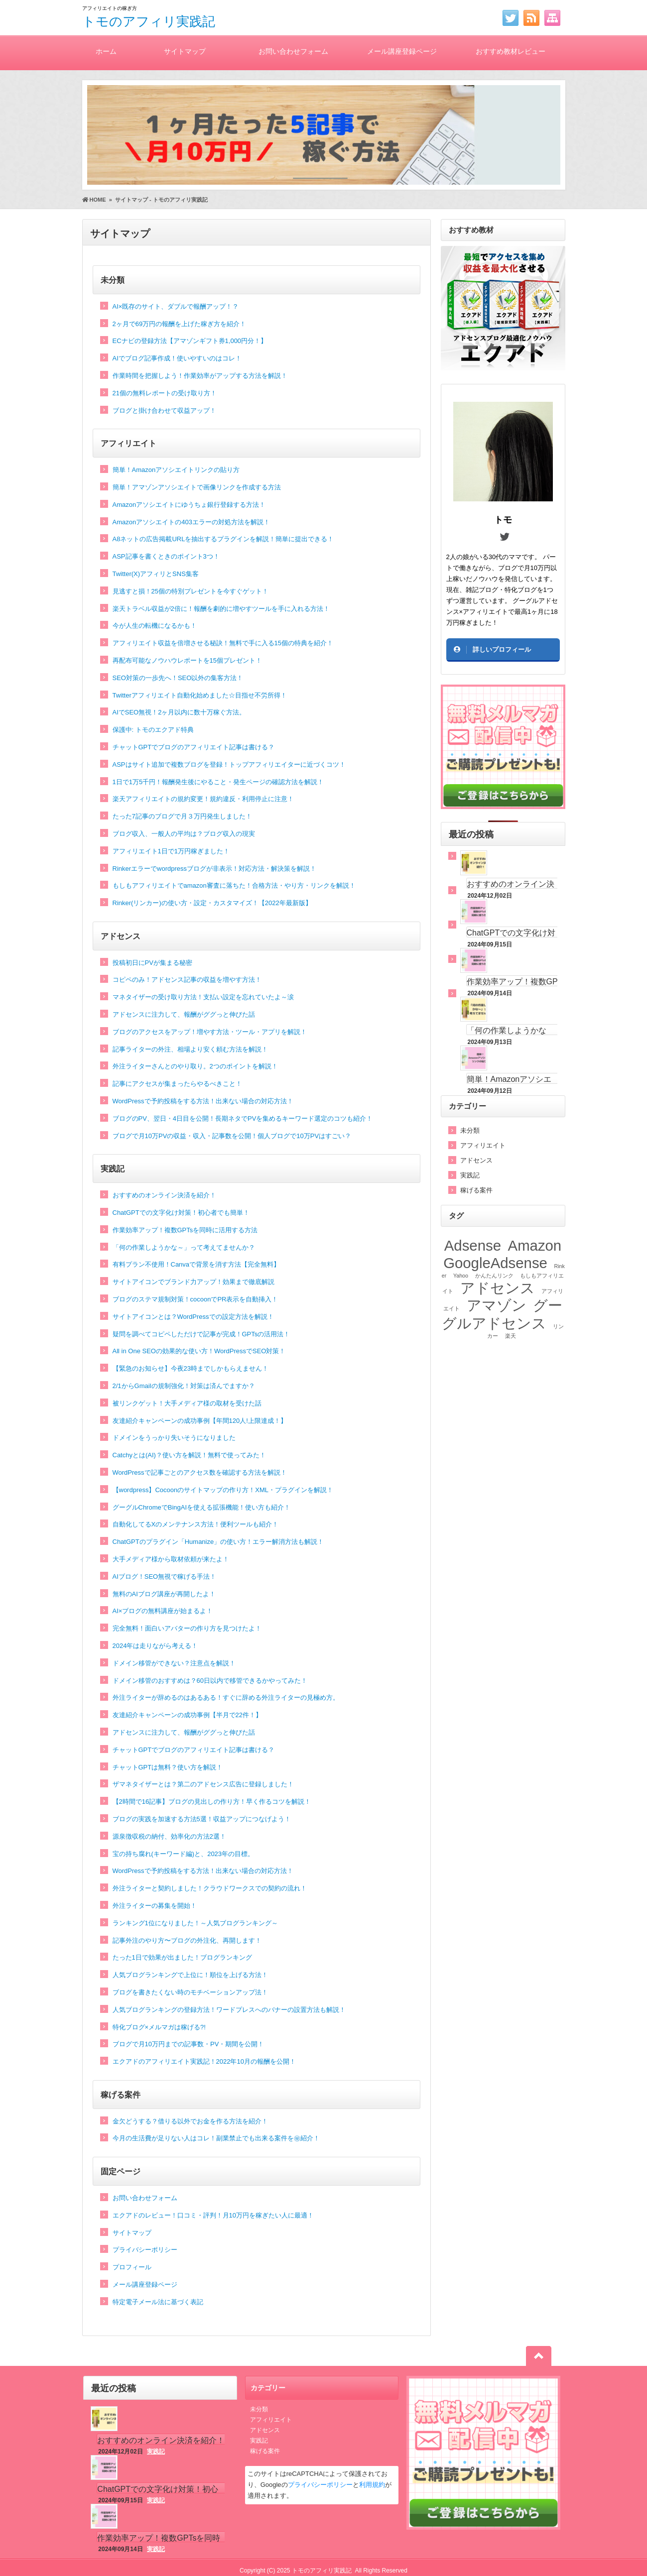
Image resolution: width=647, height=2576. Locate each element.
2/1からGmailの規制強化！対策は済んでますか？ (184, 1386)
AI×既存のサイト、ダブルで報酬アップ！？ (176, 306)
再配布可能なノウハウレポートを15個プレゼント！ (187, 660)
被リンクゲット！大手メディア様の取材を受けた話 (187, 1403)
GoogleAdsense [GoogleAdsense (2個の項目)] (495, 1263)
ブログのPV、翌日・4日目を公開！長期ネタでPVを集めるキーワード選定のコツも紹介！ (243, 1118)
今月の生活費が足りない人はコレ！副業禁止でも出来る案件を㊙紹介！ (216, 2138)
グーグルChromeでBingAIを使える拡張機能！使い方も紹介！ (202, 1507)
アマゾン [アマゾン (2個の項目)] (496, 1305)
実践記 (113, 1169)
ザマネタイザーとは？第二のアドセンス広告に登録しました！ (203, 1784)
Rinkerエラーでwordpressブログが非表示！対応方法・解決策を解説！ (215, 868)
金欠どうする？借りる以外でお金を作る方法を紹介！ (190, 2121)
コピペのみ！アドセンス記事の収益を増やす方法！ (187, 979)
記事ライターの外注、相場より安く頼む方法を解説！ (190, 1049)
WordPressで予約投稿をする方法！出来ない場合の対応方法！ (203, 1101)
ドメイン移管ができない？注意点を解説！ (174, 1663)
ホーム (106, 51)
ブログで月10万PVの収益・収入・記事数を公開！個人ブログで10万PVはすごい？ (232, 1136)
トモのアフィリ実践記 (148, 21)
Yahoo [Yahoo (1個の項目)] (460, 1276)
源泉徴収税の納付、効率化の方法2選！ (169, 1836)
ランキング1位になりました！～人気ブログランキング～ (195, 1923)
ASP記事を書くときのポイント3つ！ (166, 556)
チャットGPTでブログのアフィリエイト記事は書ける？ (194, 747)
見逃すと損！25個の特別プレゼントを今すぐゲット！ (190, 591)
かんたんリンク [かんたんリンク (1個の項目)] (494, 1276)
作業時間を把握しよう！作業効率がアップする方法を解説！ (200, 375)
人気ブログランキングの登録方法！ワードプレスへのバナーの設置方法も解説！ (229, 2009)
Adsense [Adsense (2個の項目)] (472, 1245)
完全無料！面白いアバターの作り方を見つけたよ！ (187, 1628)
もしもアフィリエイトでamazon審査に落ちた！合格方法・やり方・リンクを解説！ (234, 885)
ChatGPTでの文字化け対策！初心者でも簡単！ (181, 1212)
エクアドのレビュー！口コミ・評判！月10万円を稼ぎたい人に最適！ (213, 2215)
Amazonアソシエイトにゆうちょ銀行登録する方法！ (189, 504)
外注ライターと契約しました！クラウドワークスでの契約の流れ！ (210, 1888)
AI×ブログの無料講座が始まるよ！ (163, 1611)
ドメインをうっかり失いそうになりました (174, 1437)
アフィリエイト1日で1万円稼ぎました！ (171, 851)
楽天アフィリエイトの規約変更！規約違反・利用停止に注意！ (203, 799)
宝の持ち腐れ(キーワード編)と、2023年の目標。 (184, 1854)
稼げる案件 (120, 2095)
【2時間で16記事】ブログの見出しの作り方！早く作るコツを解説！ (212, 1801)
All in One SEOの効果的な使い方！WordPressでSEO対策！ (199, 1351)
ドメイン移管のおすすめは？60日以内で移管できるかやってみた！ (210, 1680)
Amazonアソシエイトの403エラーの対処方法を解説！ (191, 522)
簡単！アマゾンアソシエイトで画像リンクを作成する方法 (197, 487)
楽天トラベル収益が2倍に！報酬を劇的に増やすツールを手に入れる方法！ (221, 608)
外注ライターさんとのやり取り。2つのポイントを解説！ (195, 1066)
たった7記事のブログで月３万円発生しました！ (182, 816)
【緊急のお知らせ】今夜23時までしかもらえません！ (190, 1368)
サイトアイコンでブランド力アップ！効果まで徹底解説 (193, 1282)
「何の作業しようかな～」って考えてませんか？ (184, 1247)
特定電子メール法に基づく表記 (158, 2302)
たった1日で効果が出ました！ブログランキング (182, 1957)
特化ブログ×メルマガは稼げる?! (159, 2027)
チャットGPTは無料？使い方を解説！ (168, 1767)
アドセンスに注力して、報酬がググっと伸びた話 (184, 1014)
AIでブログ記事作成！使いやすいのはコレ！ (177, 358)
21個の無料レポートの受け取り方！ (165, 393)
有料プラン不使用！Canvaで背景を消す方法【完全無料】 (196, 1264)
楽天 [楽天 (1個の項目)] (510, 1336)
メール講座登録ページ (402, 51)
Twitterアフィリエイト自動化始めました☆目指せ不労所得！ (200, 695)
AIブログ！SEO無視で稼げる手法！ (165, 1576)
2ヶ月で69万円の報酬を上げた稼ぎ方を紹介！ (180, 324)
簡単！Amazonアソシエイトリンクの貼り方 (176, 469)
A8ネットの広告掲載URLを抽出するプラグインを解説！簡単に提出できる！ (223, 539)
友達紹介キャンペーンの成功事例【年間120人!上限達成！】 (200, 1420)
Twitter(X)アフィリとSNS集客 (156, 574)
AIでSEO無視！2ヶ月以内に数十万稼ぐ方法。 (179, 712)
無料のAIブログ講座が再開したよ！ (164, 1594)
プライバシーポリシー (145, 2249)
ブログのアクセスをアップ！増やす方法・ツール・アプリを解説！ (210, 1032)
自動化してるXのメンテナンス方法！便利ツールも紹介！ (196, 1524)
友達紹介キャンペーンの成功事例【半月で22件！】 (187, 1715)
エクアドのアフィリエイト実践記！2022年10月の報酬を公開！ (204, 2061)
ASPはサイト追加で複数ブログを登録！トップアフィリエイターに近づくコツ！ (229, 764)
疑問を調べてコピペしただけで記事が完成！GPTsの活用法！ (201, 1334)
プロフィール (132, 2267)
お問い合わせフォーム (293, 51)
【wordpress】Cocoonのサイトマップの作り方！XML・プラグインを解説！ (223, 1490)
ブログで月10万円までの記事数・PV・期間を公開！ (188, 2044)
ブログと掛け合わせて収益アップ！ (164, 410)
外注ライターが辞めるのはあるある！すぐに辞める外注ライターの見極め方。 (226, 1697)
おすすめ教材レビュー (510, 51)
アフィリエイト (128, 443)
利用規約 (372, 2484)
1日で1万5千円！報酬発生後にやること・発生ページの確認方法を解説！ (218, 782)
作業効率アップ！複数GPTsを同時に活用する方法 (185, 1230)
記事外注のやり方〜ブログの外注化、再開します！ (187, 1940)
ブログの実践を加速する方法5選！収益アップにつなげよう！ (202, 1819)
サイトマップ (184, 51)
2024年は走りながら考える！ (155, 1645)
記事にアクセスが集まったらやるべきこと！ (177, 1083)
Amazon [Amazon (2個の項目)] (535, 1245)
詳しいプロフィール (502, 649)
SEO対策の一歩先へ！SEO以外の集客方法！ (178, 678)
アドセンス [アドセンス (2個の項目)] (497, 1288)
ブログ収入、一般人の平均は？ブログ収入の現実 (184, 833)
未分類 (113, 280)
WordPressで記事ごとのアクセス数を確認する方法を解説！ (200, 1472)
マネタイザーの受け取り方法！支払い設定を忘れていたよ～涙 (203, 997)
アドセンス (120, 936)
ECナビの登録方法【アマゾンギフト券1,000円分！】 (190, 341)
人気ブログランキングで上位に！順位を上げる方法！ (190, 1975)
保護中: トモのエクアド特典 (153, 729)
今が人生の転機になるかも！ (155, 625)
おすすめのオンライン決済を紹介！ (164, 1195)
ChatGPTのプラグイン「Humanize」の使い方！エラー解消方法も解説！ (218, 1541)
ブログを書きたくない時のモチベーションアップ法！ (190, 1992)
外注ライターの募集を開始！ (155, 1905)
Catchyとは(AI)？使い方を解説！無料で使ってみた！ (189, 1455)
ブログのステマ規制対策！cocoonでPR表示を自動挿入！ (195, 1299)
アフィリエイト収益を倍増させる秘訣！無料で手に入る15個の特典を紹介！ (223, 643)
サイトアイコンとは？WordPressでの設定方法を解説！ (193, 1316)
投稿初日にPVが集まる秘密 (152, 962)
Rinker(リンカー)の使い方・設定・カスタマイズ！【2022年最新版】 (212, 903)
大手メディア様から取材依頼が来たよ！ (171, 1559)
